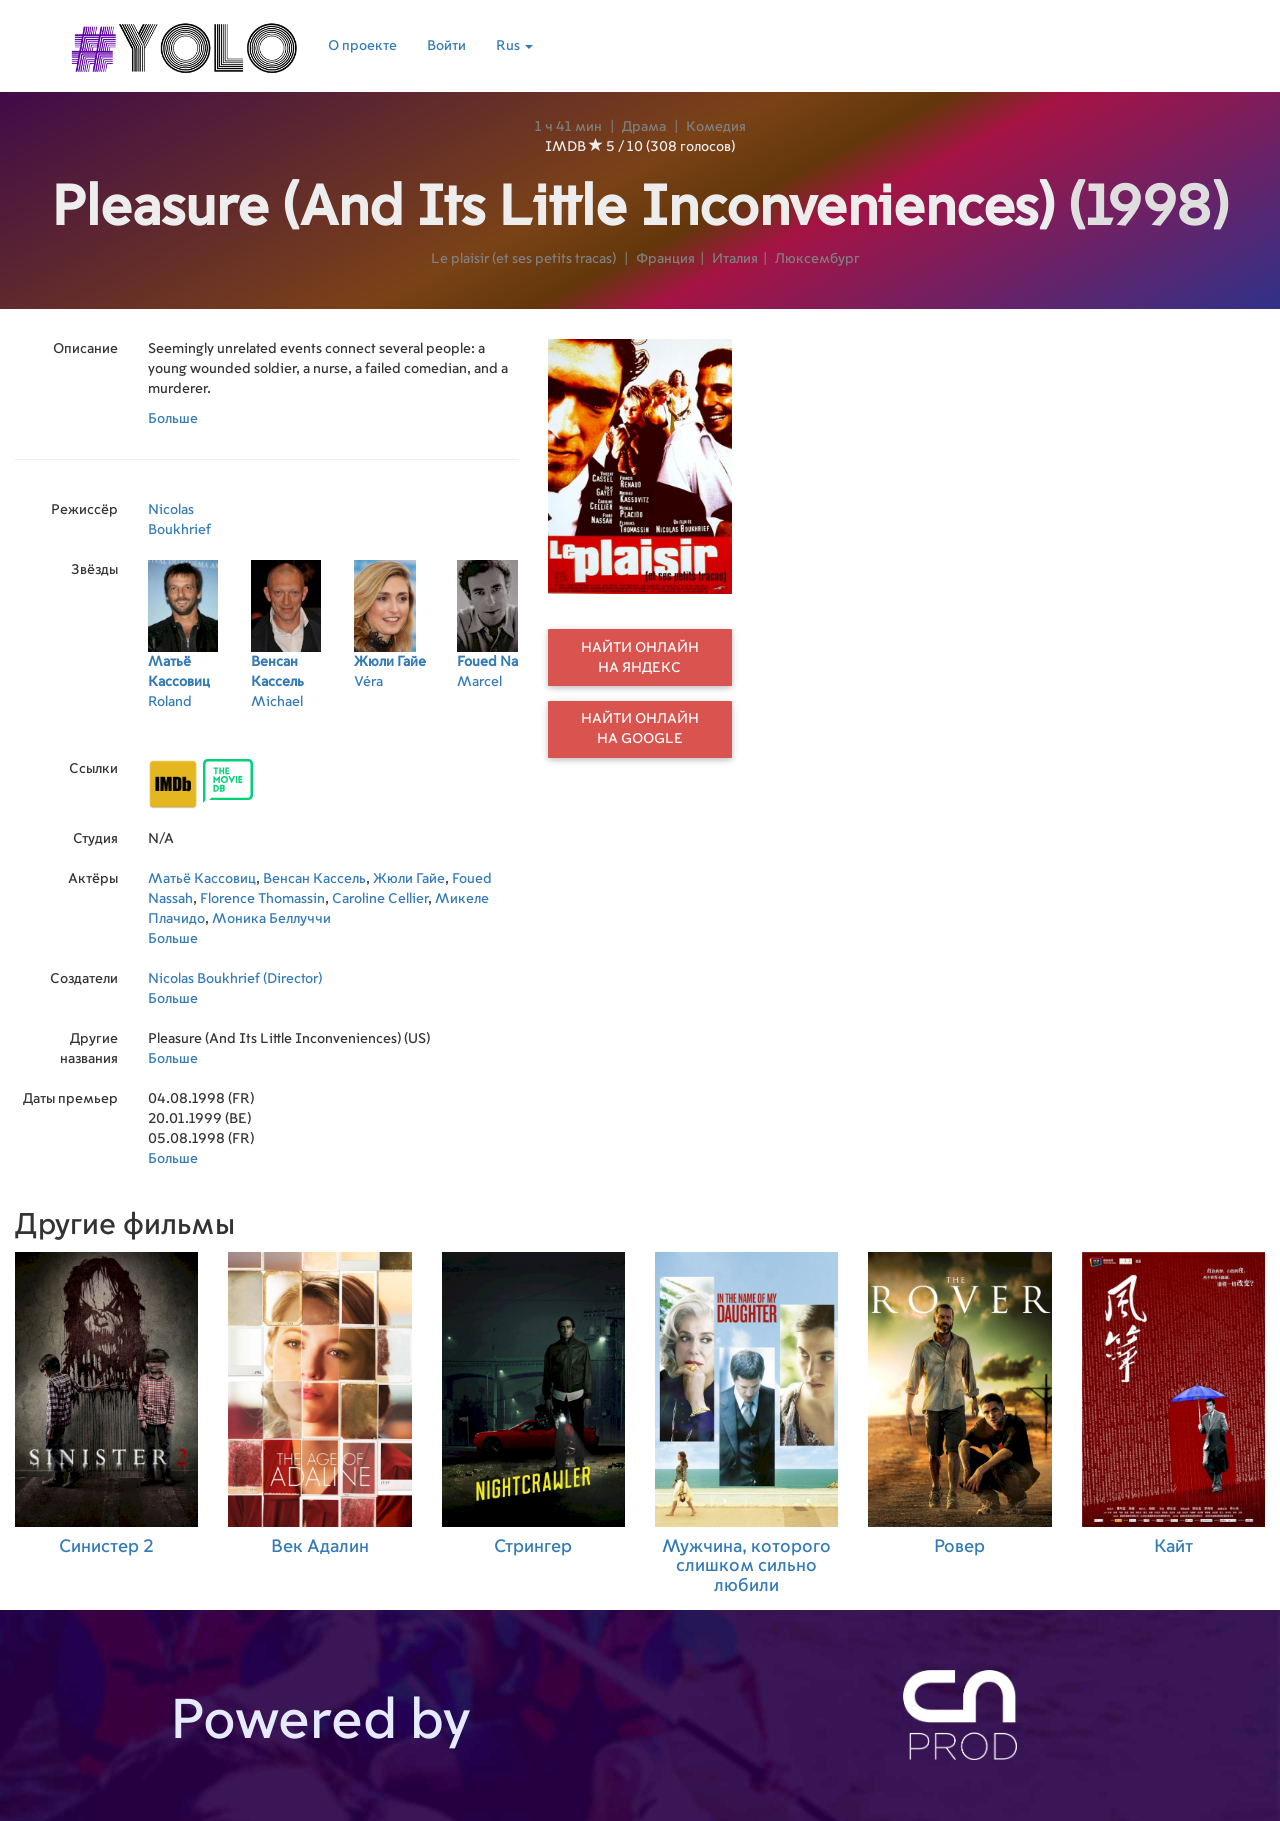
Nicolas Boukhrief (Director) (235, 979)
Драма (644, 127)
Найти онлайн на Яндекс (640, 658)
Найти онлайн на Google (640, 729)
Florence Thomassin (262, 899)
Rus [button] (514, 46)
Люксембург (817, 259)
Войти (446, 46)
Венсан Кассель (314, 879)
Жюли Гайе (409, 879)
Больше (173, 419)
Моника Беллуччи (271, 919)
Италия (735, 259)
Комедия (716, 127)
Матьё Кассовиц (202, 879)
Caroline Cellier (380, 899)
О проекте (362, 46)
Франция (665, 259)
